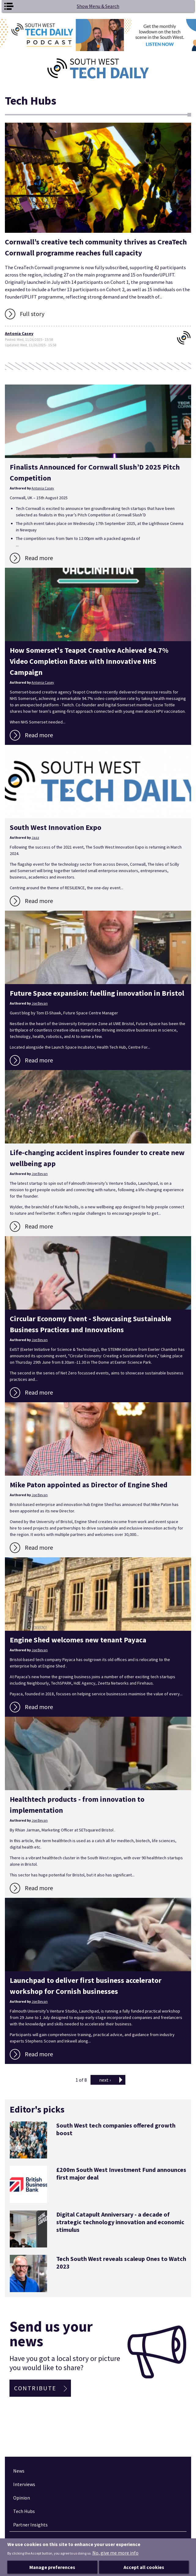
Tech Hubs (24, 2511)
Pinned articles (32, 2543)
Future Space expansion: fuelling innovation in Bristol (97, 993)
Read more (39, 558)
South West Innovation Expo (55, 827)
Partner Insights (30, 2525)
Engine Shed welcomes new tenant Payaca (78, 1640)
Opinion (21, 2498)
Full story (32, 314)
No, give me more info (115, 2562)
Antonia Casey (19, 333)
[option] (98, 35)
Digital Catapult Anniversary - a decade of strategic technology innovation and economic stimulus (120, 2221)
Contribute (35, 2388)
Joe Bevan (39, 1003)
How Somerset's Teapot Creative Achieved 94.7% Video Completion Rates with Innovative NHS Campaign (89, 661)
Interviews (24, 2484)
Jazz (35, 837)
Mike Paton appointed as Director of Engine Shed (89, 1484)
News (18, 2471)
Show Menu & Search (98, 6)
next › (105, 2080)
